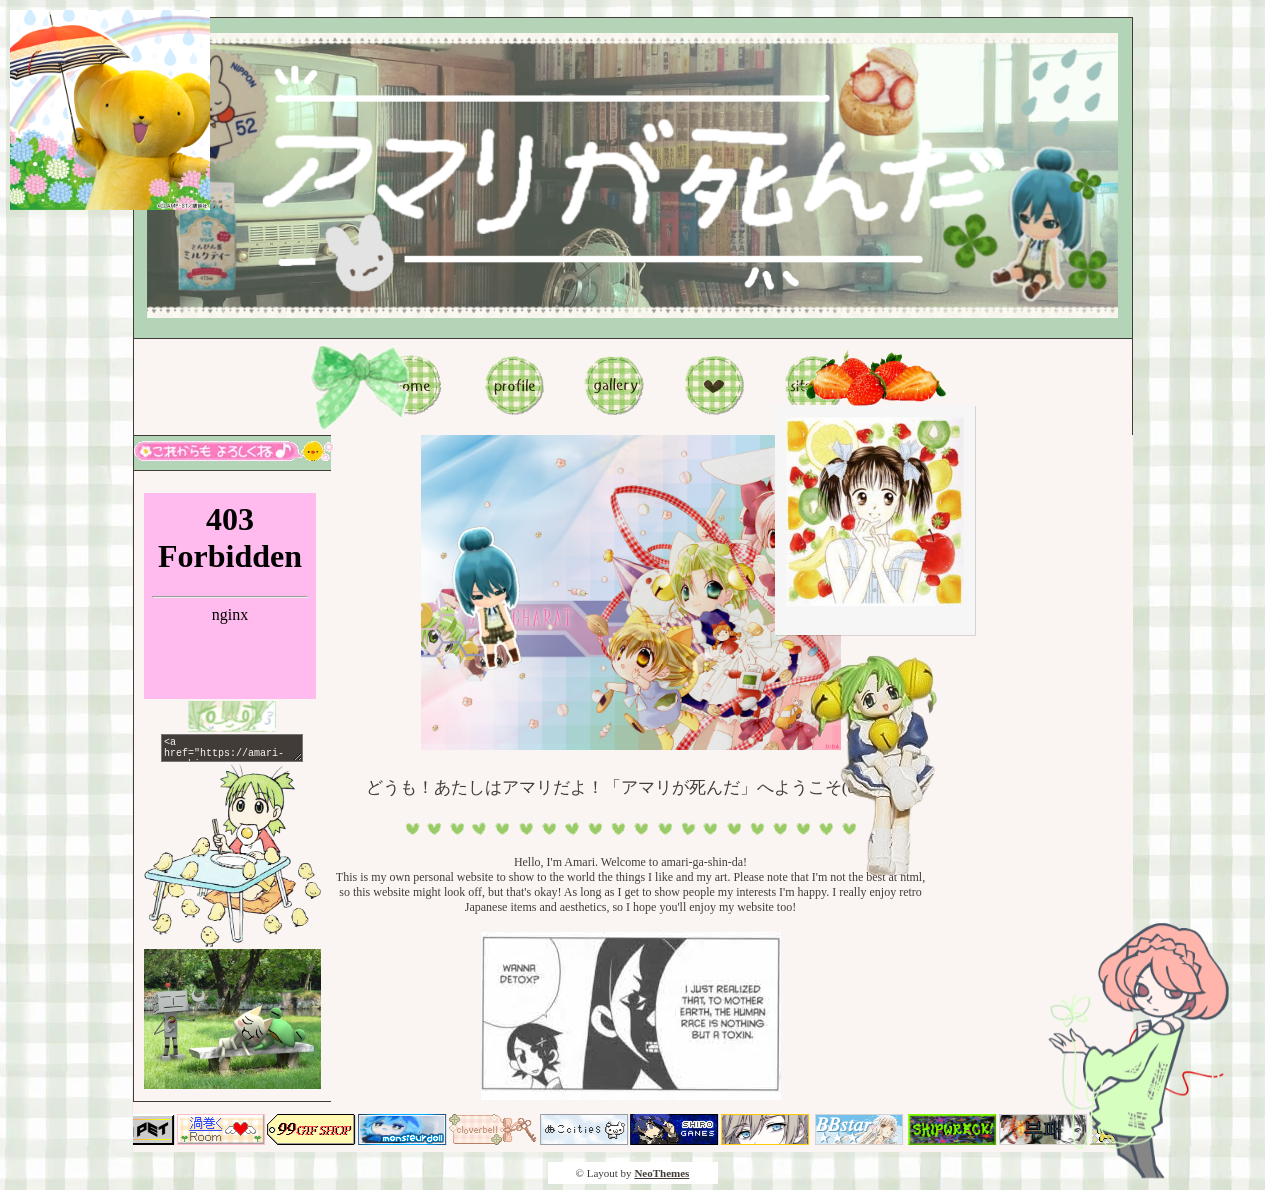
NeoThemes (661, 1179)
